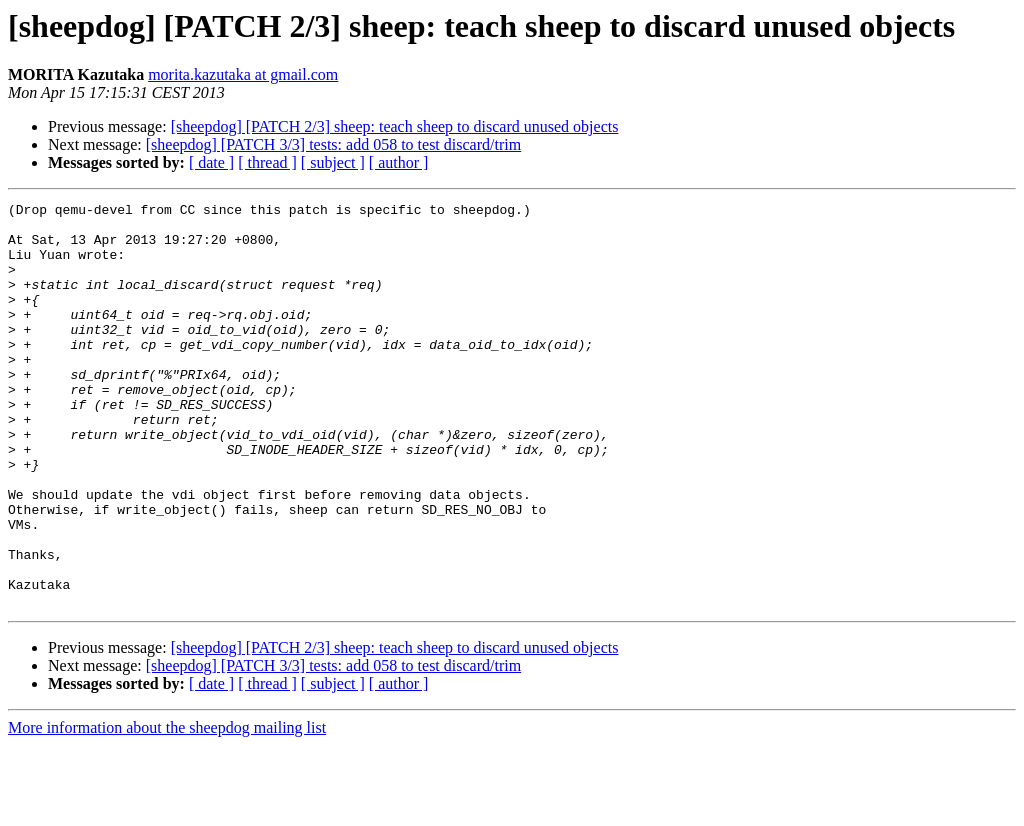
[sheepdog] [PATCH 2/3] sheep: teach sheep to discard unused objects (395, 126)
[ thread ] (267, 162)
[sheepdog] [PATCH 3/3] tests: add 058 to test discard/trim (333, 144)
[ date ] (211, 162)
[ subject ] (333, 162)
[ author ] (399, 162)
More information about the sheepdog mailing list (167, 808)
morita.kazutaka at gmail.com (243, 74)
